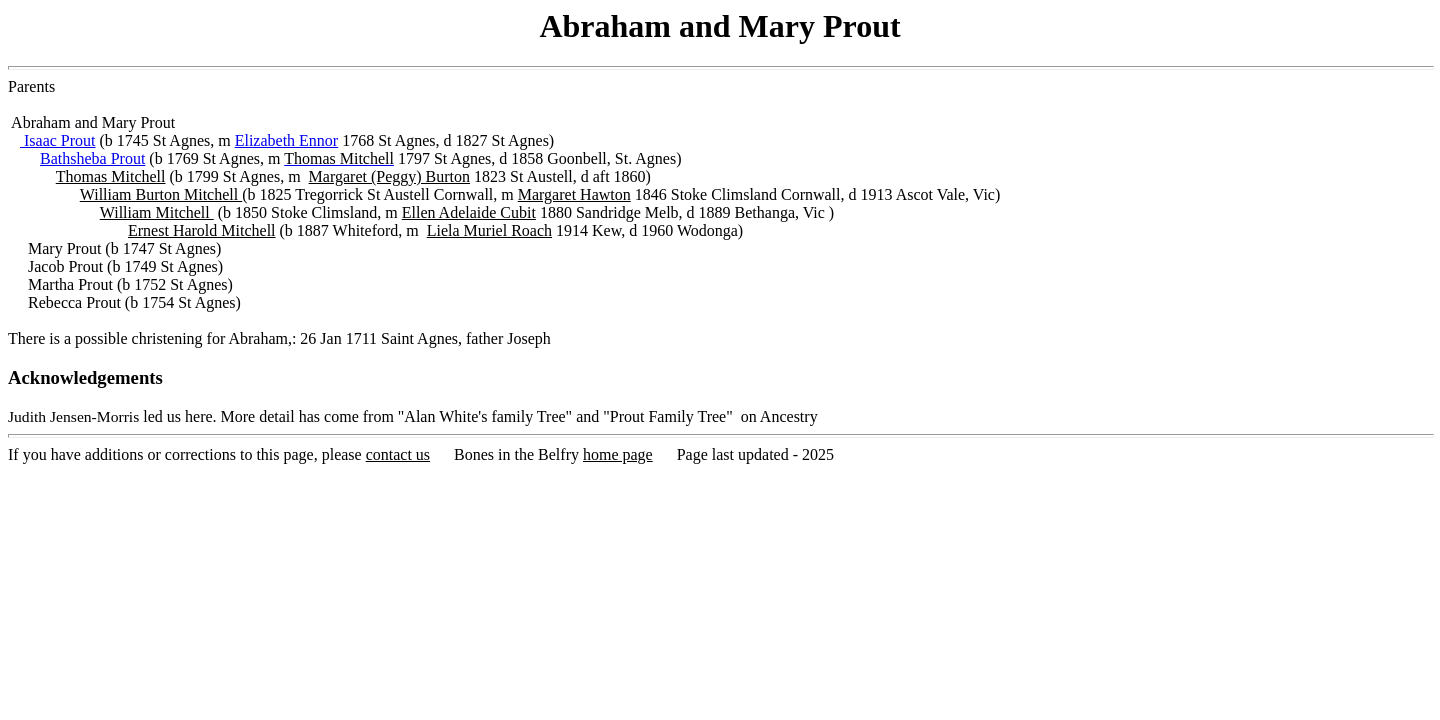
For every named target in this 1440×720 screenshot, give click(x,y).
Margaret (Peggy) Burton (389, 176)
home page (618, 454)
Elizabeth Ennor (287, 140)
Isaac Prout (58, 140)
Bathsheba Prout (92, 158)
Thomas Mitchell (111, 176)
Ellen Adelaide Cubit (469, 212)
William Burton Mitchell (161, 194)
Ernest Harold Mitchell (202, 230)
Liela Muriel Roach (489, 230)
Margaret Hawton (574, 194)
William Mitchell (157, 212)
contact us (398, 454)
